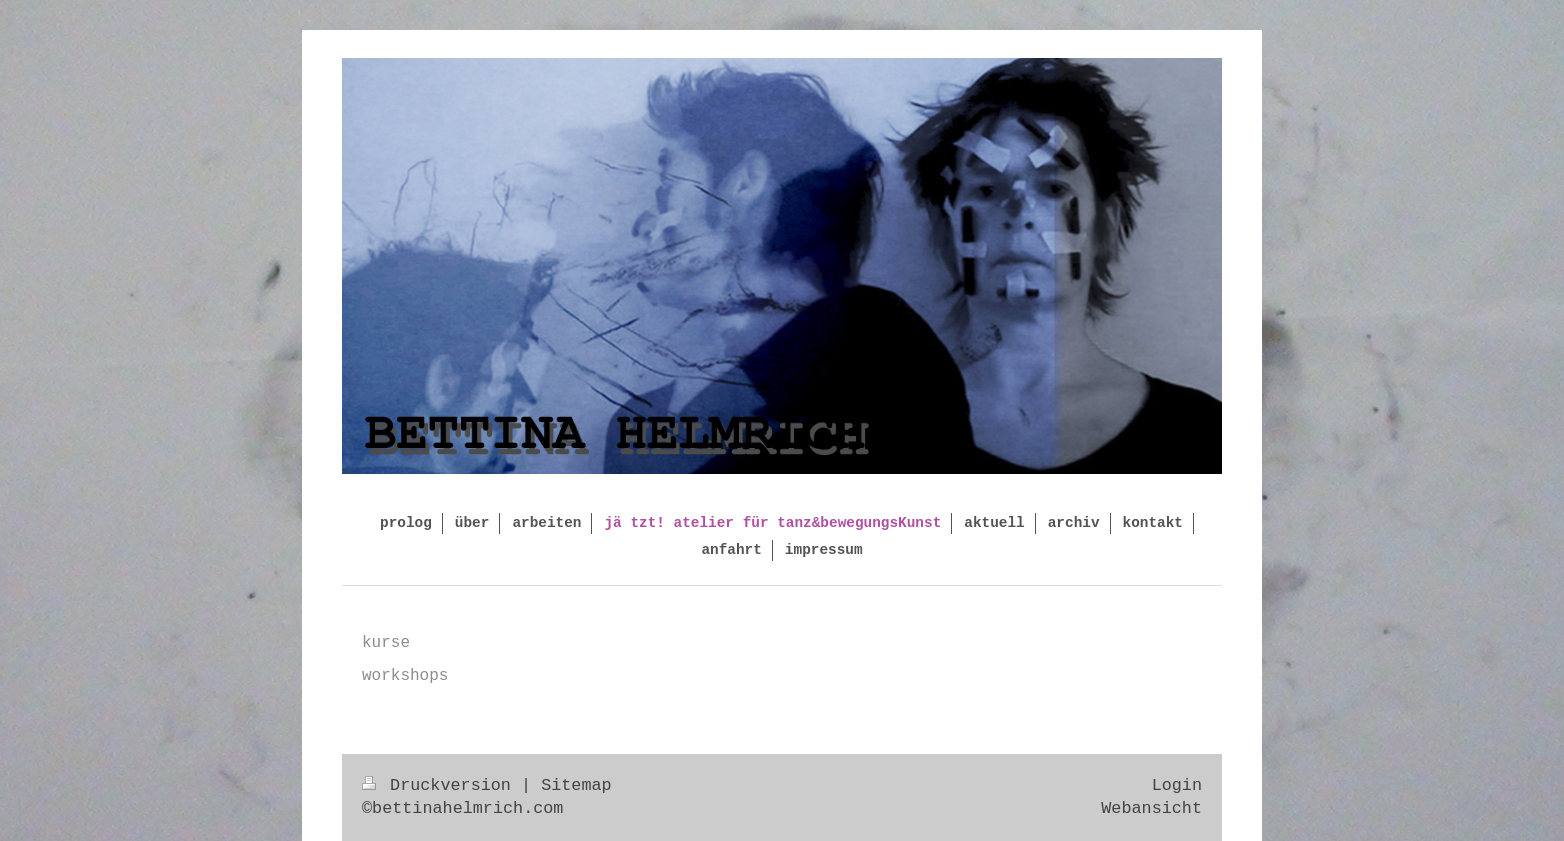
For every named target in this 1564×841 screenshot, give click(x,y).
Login (1177, 785)
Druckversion (441, 785)
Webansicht (1151, 808)
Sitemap (576, 785)
